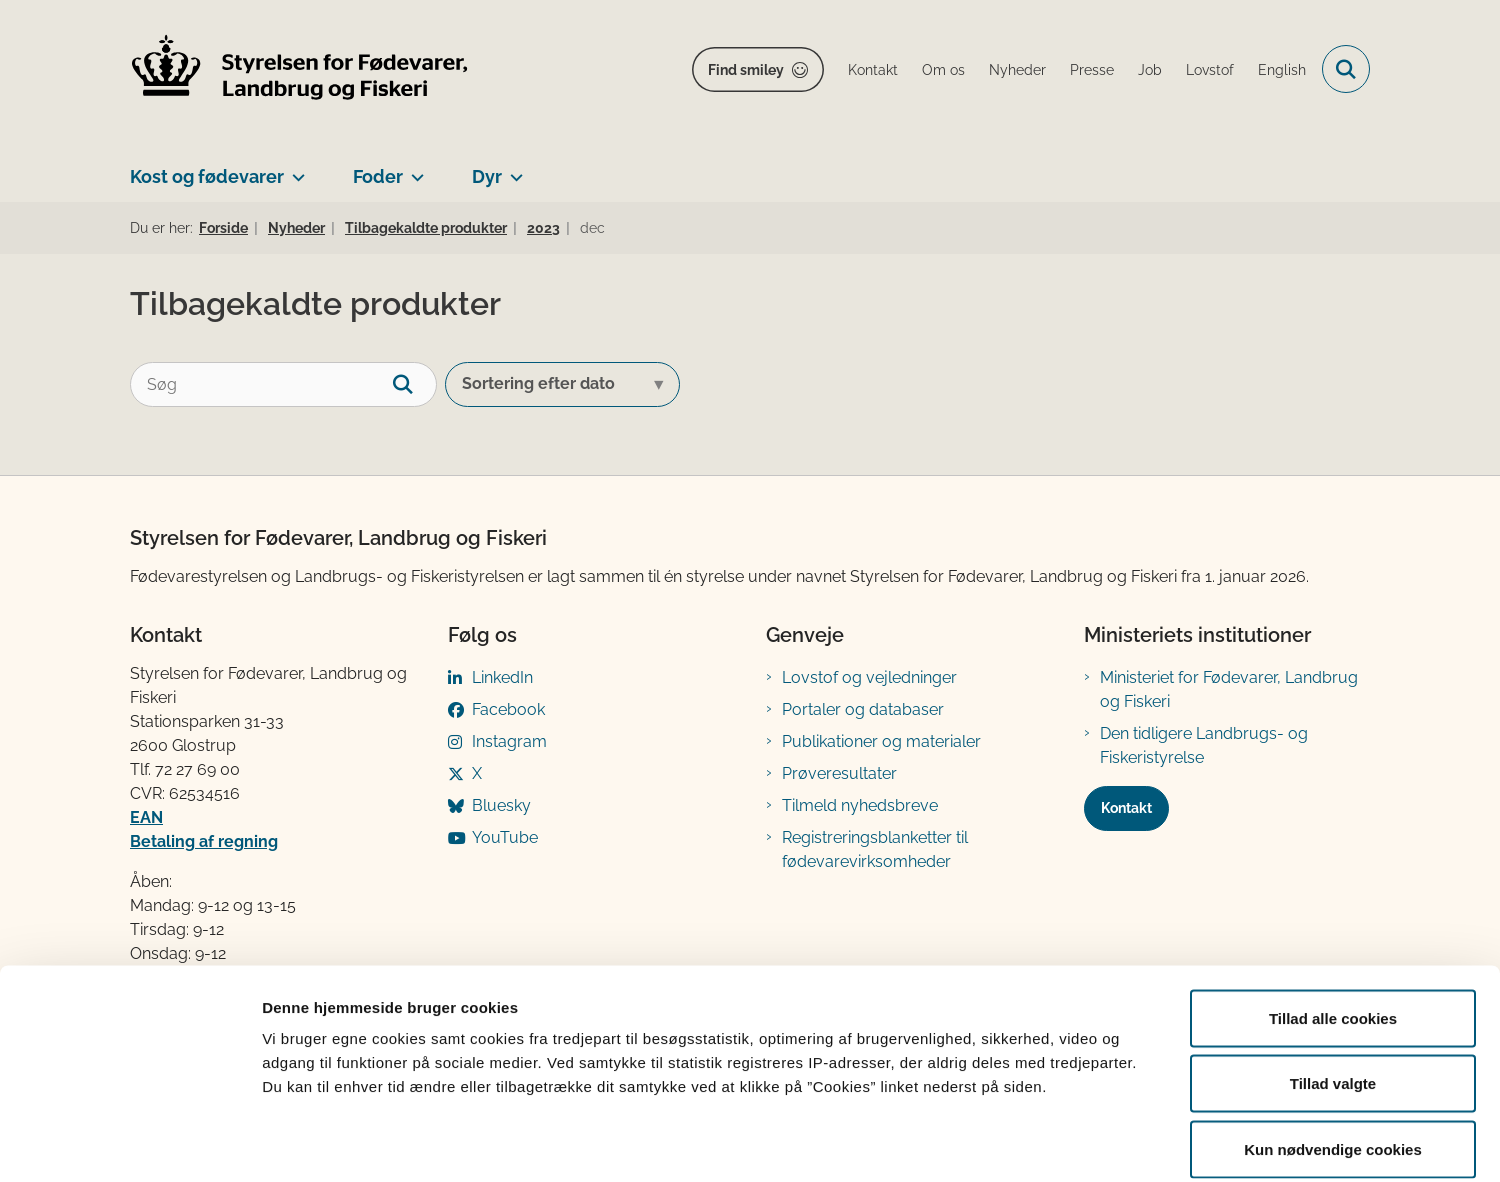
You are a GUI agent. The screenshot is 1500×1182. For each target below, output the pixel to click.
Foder (378, 176)
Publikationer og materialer (881, 741)
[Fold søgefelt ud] (1346, 69)
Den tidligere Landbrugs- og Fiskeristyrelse (1204, 745)
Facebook (508, 709)
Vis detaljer (1039, 1142)
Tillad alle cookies (1333, 919)
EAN (146, 817)
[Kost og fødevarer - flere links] (294, 169)
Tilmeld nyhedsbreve (860, 805)
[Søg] (283, 384)
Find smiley (746, 70)
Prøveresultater (839, 773)
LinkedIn (502, 677)
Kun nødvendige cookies (1333, 1050)
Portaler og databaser (863, 709)
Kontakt (1126, 808)
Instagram (509, 741)
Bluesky (501, 805)
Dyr (487, 176)
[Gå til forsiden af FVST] (300, 69)
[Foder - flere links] (413, 169)
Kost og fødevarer (207, 176)
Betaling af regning (204, 841)
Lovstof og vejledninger (869, 677)
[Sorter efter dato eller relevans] (562, 384)
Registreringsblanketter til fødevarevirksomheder (875, 849)
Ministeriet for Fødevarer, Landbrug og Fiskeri (1229, 689)
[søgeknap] (414, 384)
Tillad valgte (1333, 985)
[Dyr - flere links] (512, 169)
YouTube (505, 837)
